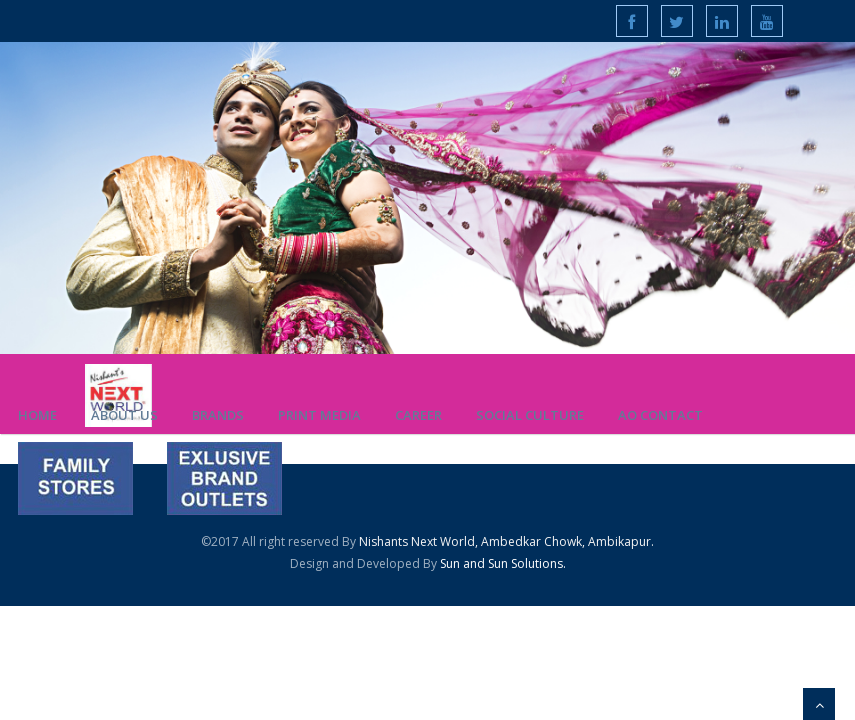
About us (124, 415)
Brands (218, 415)
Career (418, 415)
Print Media (319, 415)
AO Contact (660, 415)
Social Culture (530, 415)
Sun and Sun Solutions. (501, 563)
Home (37, 415)
